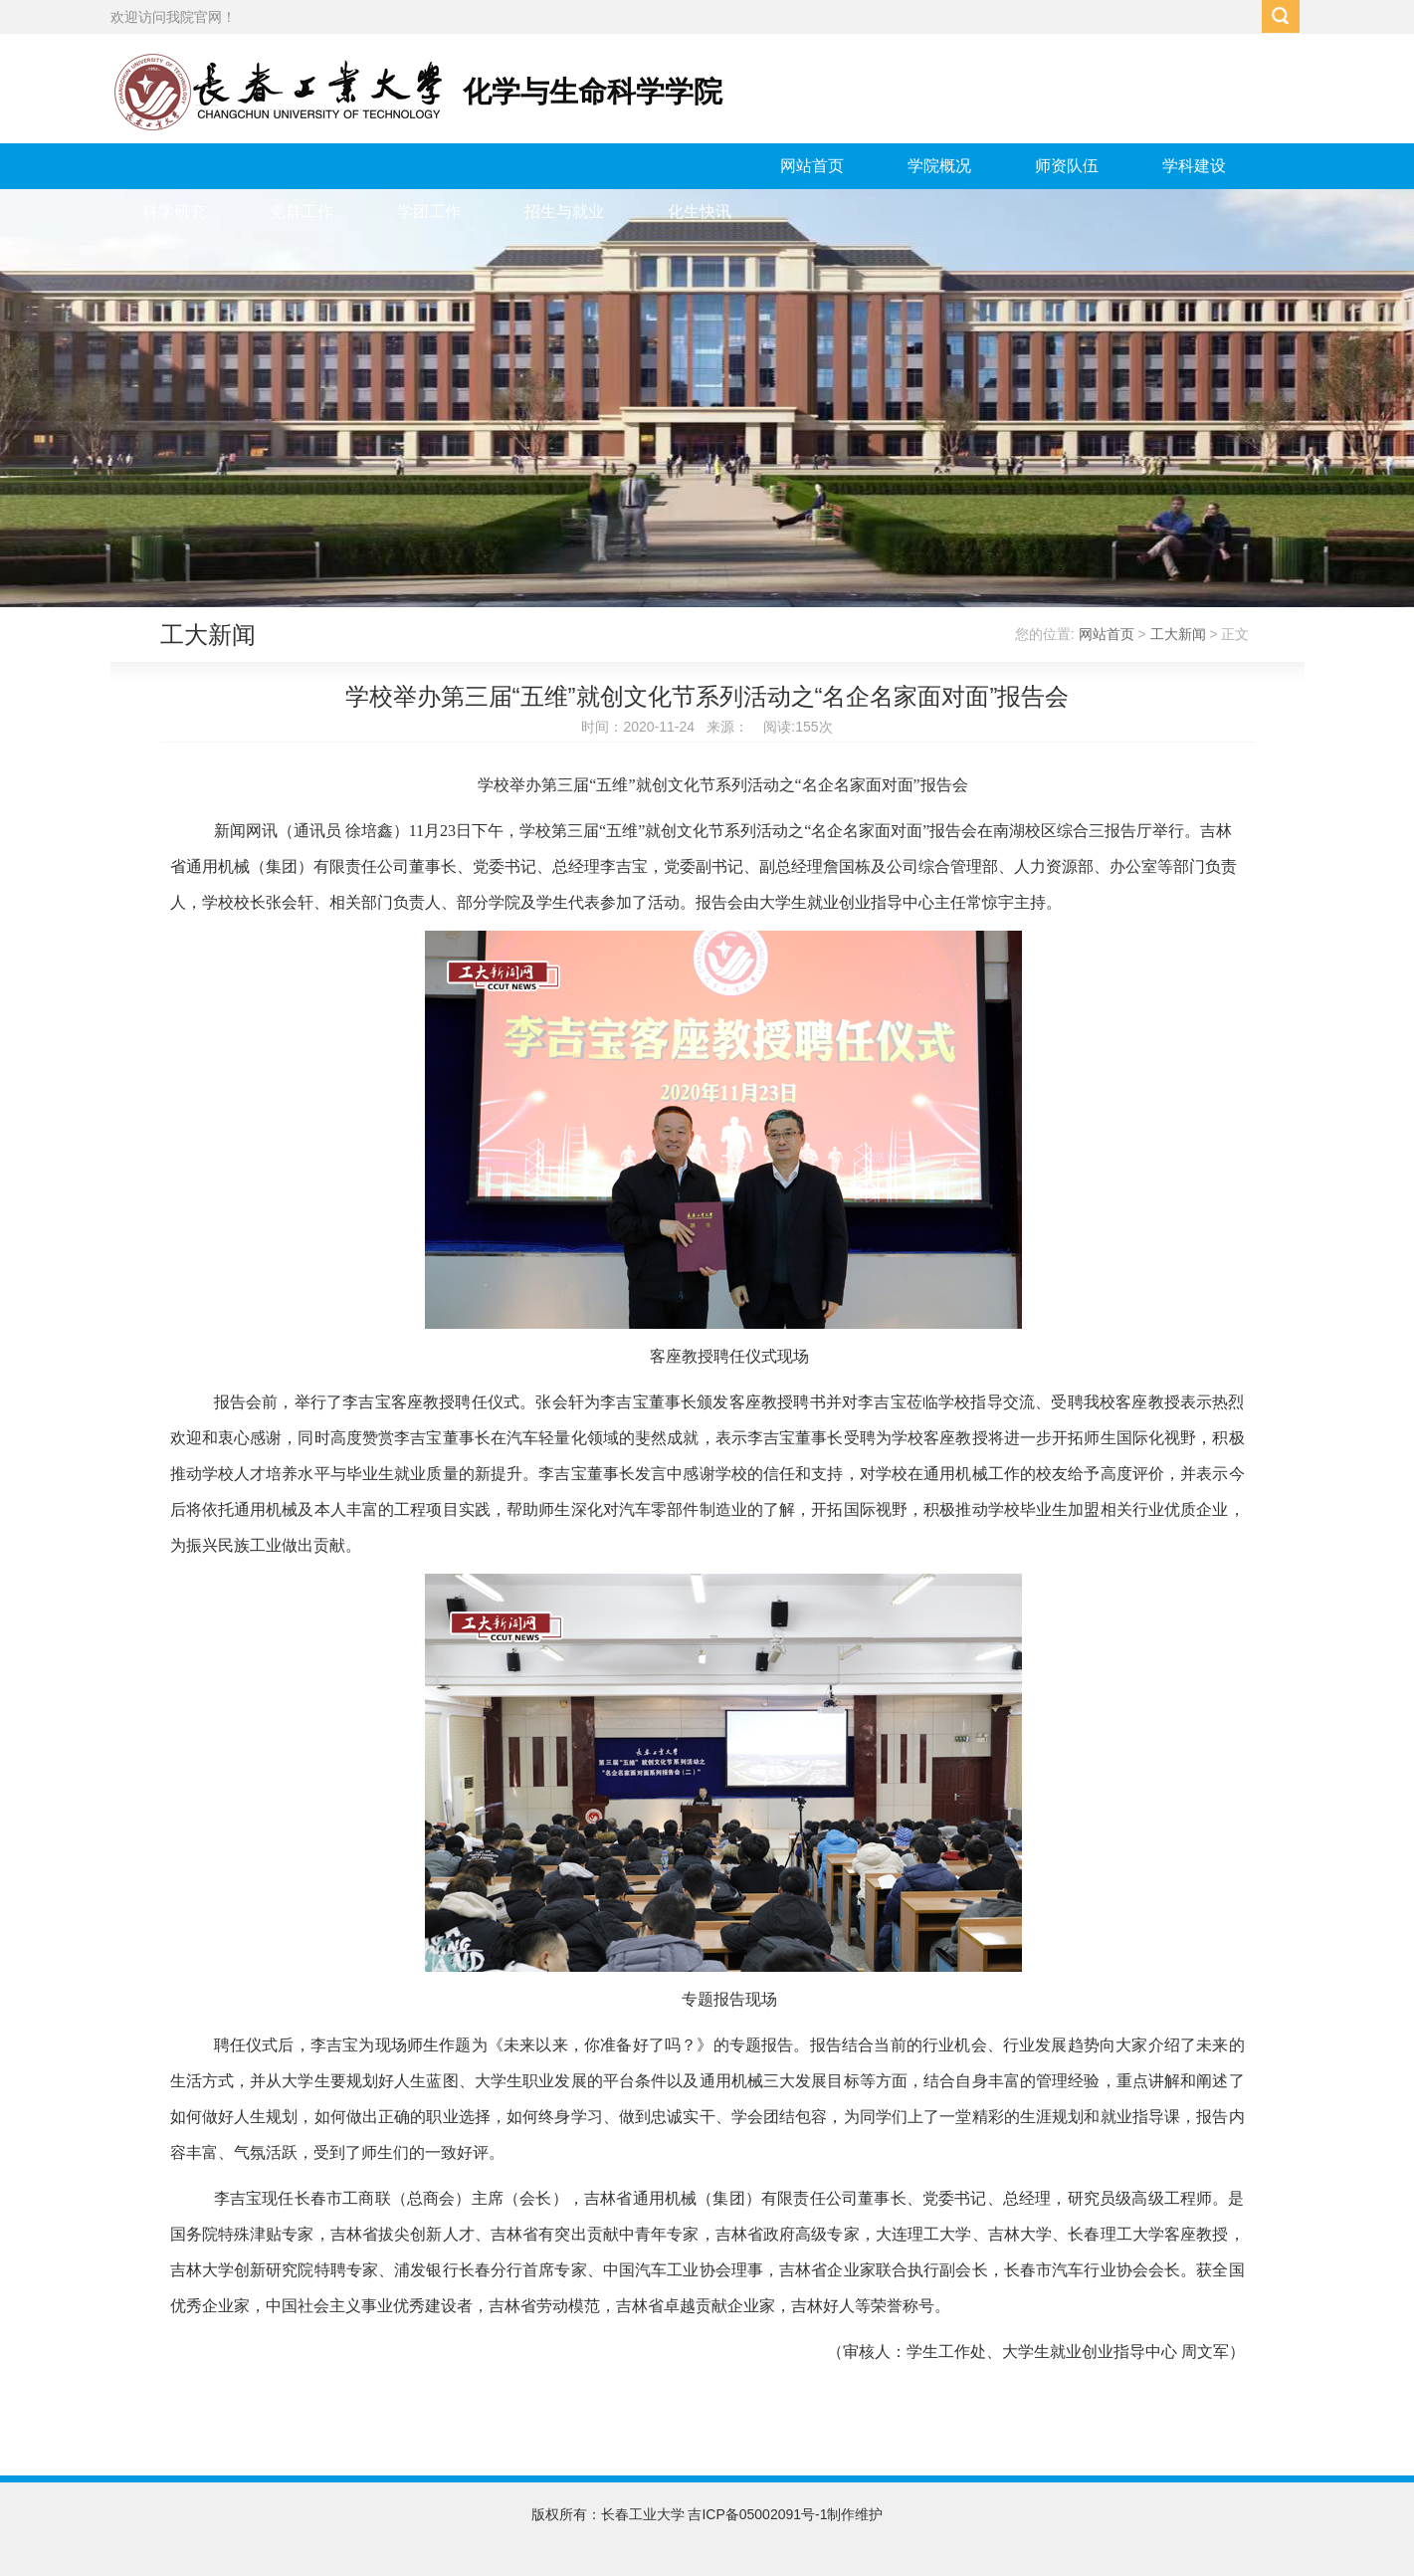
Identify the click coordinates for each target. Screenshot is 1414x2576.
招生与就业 (564, 211)
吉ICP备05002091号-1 (757, 2514)
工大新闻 (1178, 634)
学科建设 (1194, 165)
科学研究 (174, 211)
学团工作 (429, 211)
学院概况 (939, 165)
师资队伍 (1067, 165)
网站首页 (812, 165)
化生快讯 (699, 211)
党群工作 (301, 211)
